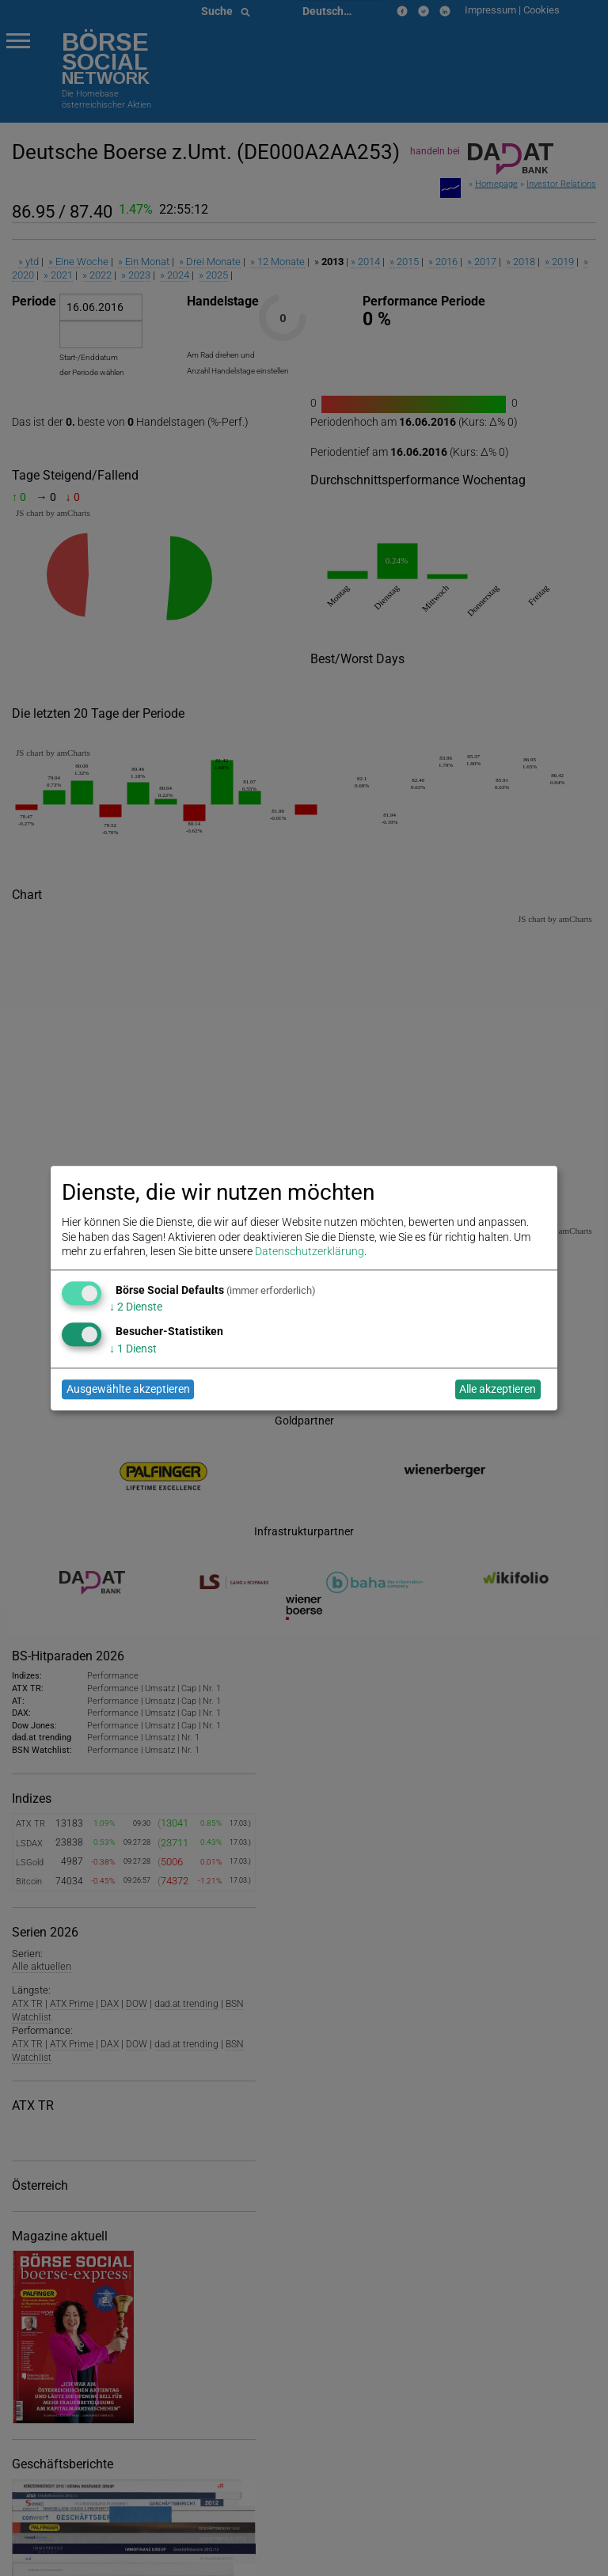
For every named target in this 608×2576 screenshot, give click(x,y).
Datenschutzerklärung (309, 1251)
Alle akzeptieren (497, 1389)
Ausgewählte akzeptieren (128, 1389)
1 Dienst (133, 1348)
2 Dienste (135, 1307)
